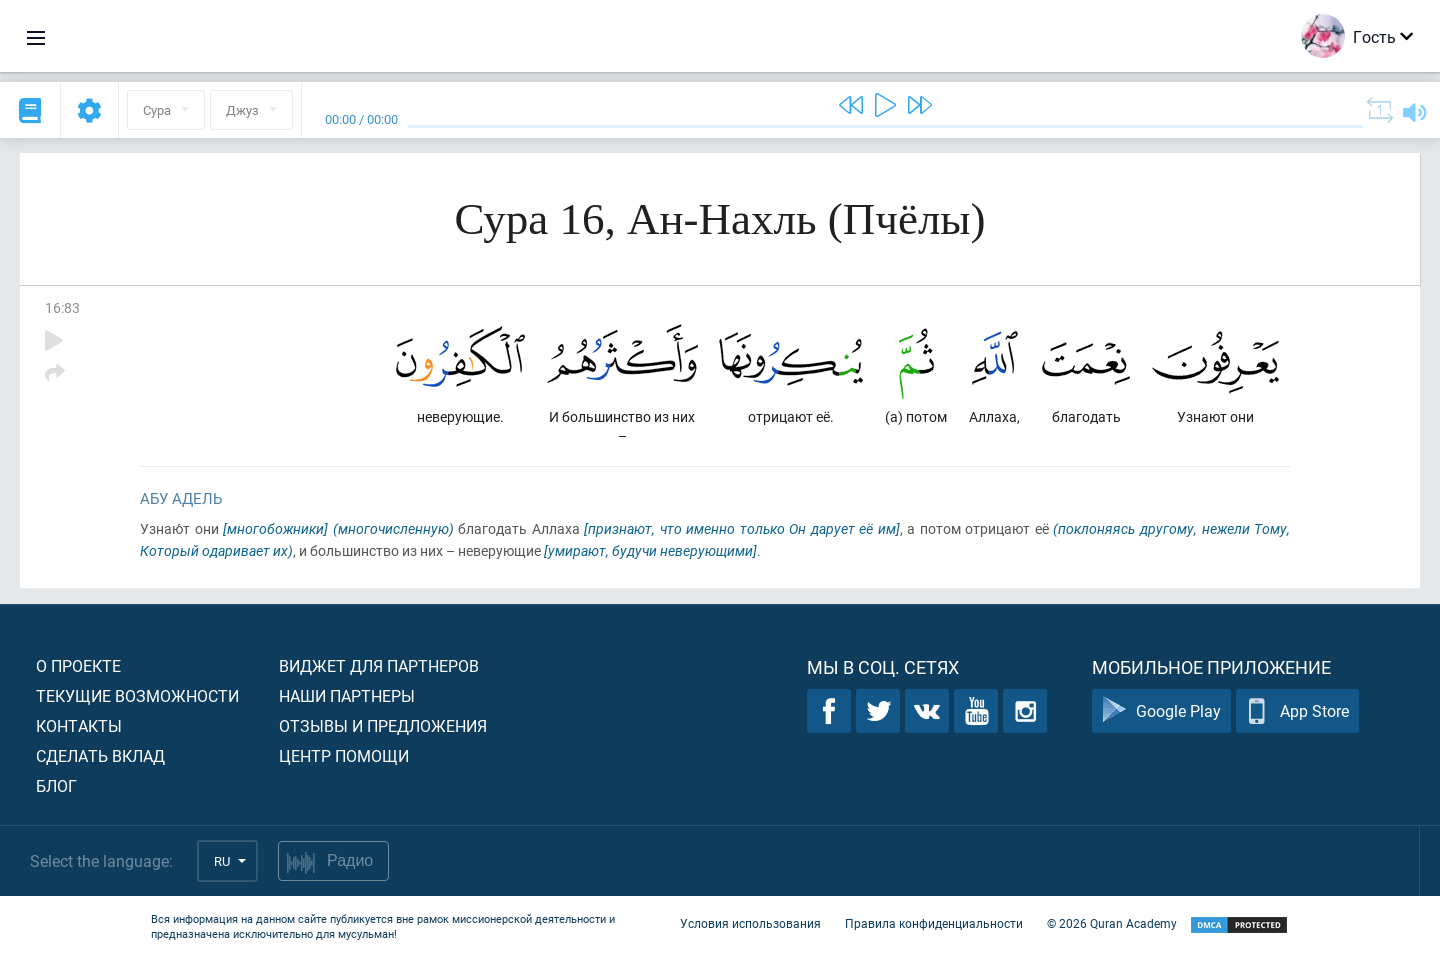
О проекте (78, 665)
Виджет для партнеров (379, 665)
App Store (1297, 711)
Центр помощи (344, 755)
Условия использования (750, 924)
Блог (56, 785)
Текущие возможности (137, 695)
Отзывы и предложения (383, 725)
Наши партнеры (347, 695)
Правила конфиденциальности (934, 924)
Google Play (1161, 711)
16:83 (62, 307)
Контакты (79, 725)
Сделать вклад (100, 755)
